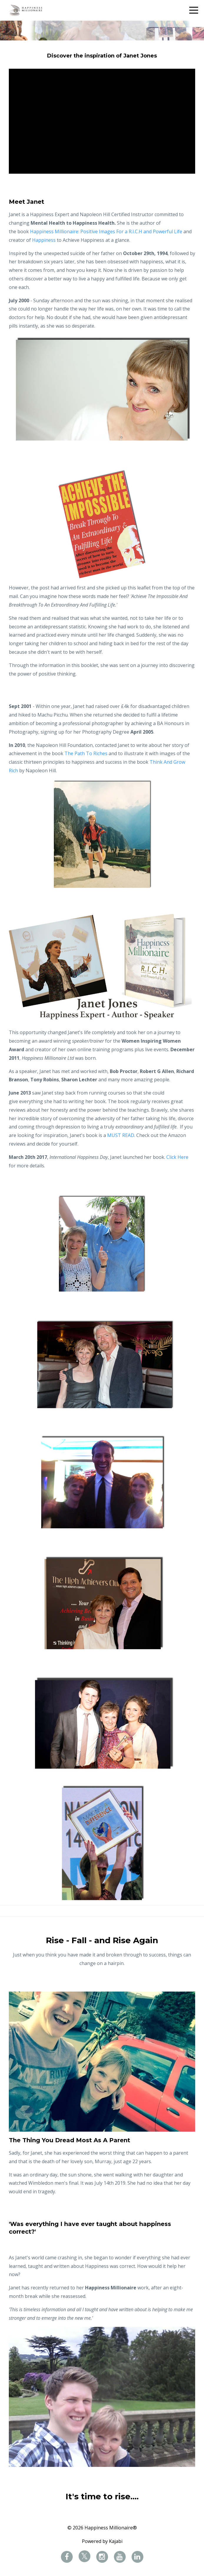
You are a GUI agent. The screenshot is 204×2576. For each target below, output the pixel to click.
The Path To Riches (85, 753)
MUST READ (120, 1135)
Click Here (177, 1157)
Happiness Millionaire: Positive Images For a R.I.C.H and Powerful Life (106, 231)
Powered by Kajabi (102, 2541)
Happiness (44, 240)
